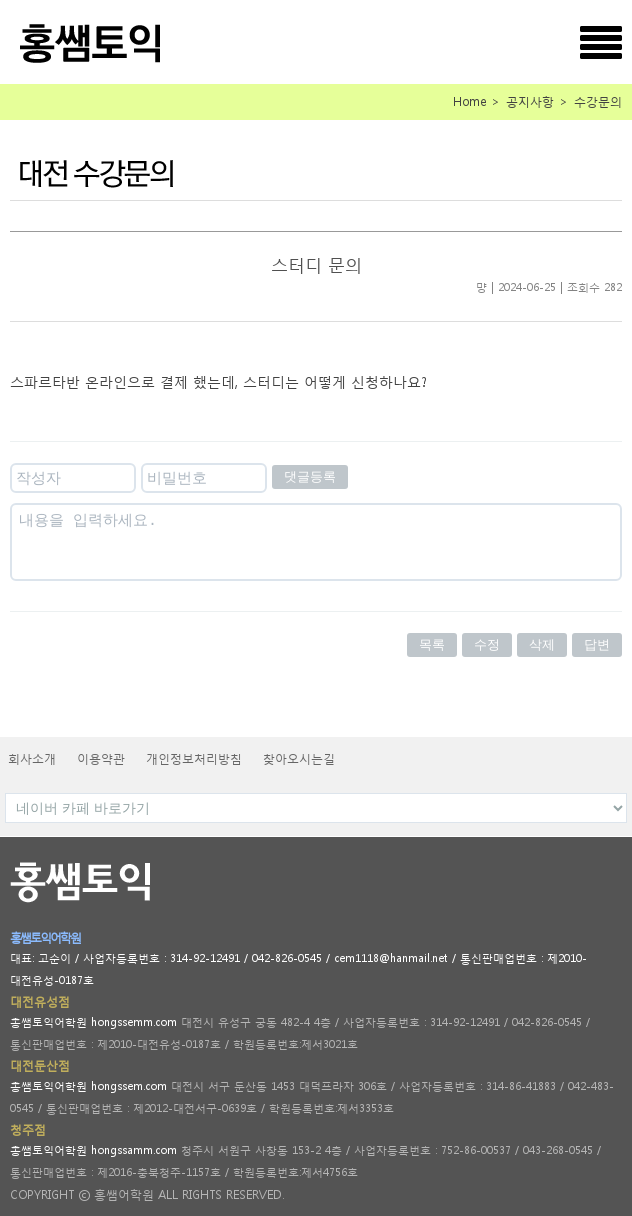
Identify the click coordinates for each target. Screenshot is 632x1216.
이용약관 (101, 758)
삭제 (542, 644)
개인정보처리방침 (194, 758)
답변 (597, 644)
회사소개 (32, 758)
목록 (432, 644)
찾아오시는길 (299, 758)
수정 (487, 644)
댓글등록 (310, 476)
